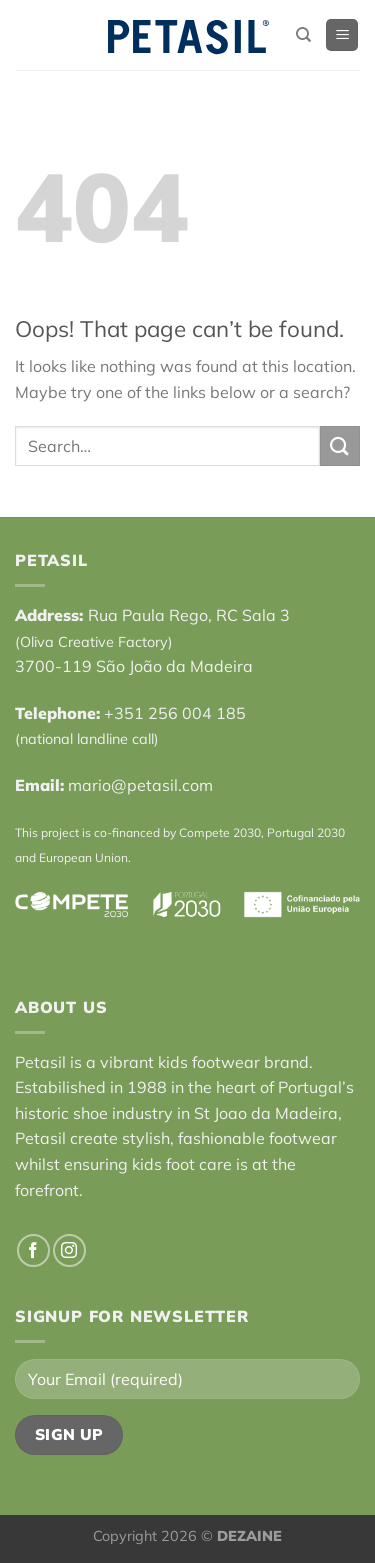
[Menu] (342, 35)
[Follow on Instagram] (69, 1250)
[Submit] (340, 445)
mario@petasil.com (140, 785)
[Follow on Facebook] (33, 1250)
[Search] (303, 35)
